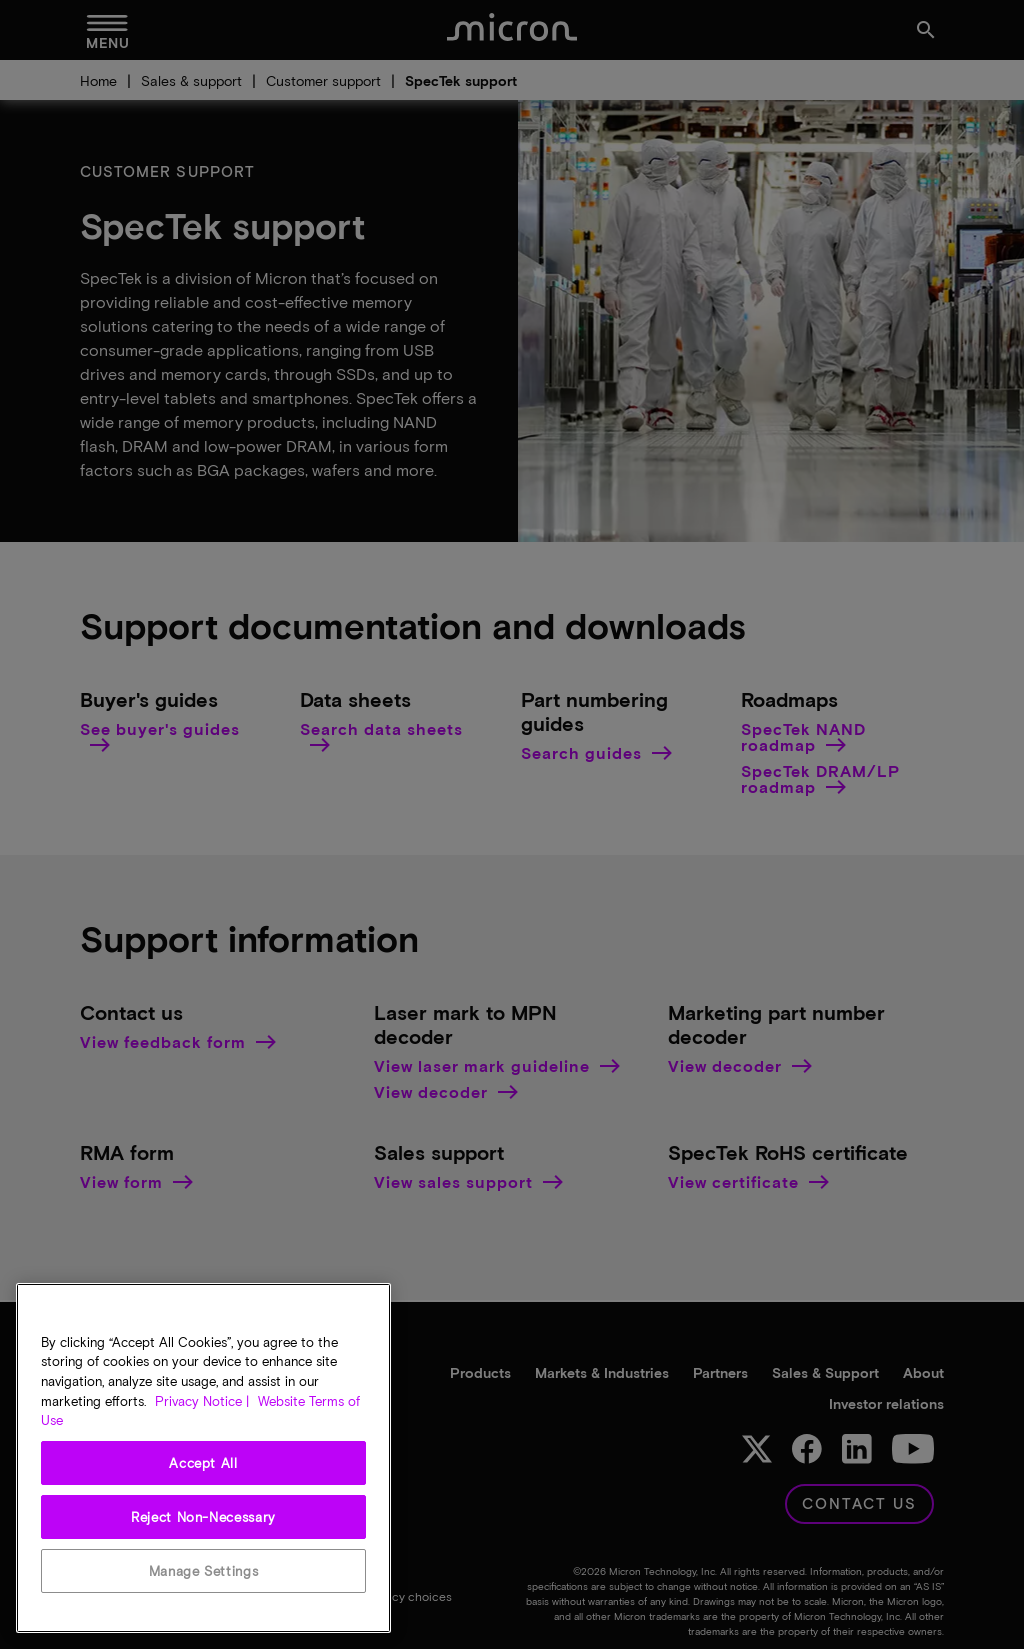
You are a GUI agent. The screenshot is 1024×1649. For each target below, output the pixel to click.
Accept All (203, 1463)
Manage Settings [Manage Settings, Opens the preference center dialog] (204, 1571)
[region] (203, 1458)
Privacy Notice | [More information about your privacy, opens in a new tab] (202, 1401)
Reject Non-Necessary (203, 1517)
